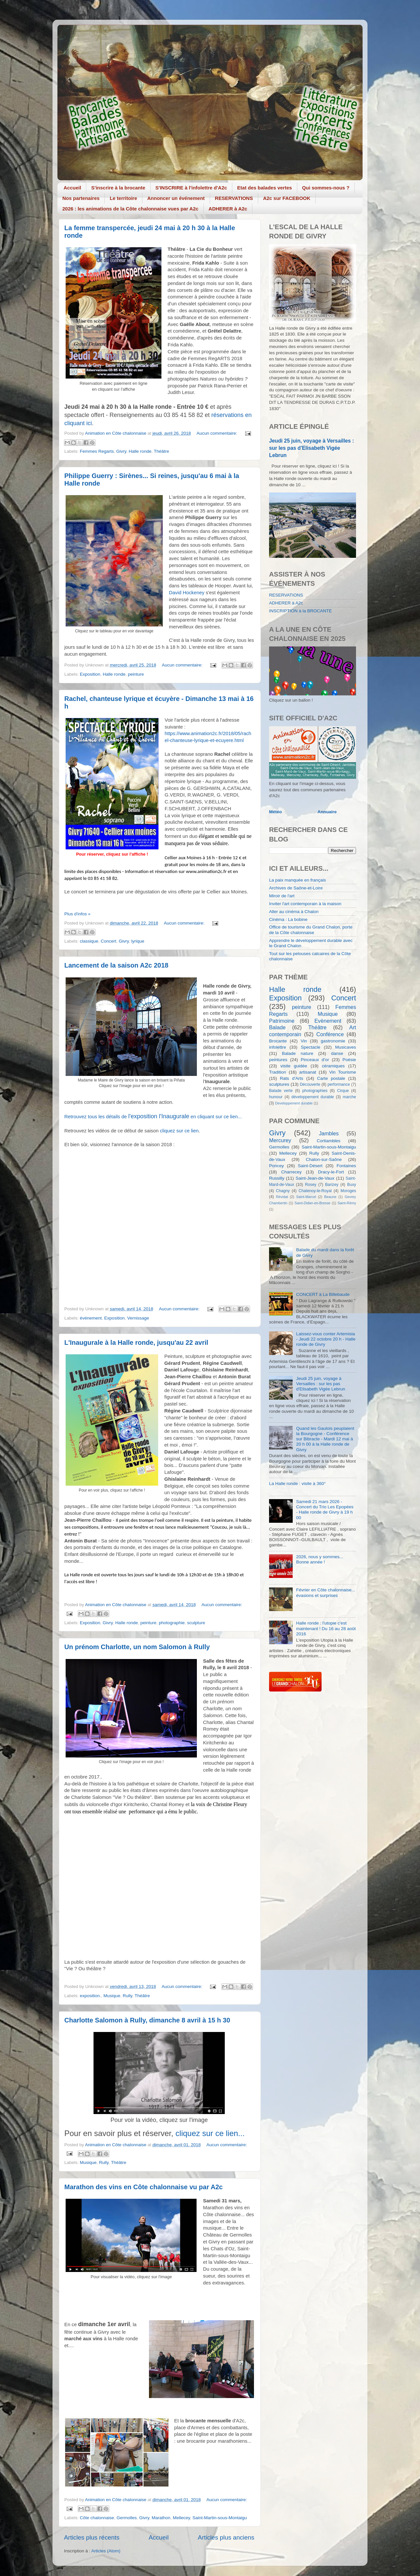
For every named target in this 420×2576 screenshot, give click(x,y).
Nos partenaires (80, 198)
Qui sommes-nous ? (325, 187)
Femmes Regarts (97, 451)
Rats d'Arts (291, 1078)
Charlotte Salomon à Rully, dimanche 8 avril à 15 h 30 (147, 2020)
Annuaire (327, 811)
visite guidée (293, 1065)
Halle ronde (140, 451)
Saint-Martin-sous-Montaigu (220, 2517)
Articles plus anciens (226, 2537)
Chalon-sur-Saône (324, 1159)
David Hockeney (186, 592)
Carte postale (331, 1078)
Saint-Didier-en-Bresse (312, 1203)
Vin (304, 1040)
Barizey (331, 1184)
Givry (121, 451)
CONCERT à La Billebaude (322, 1294)
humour (276, 1097)
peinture (136, 674)
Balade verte (281, 1090)
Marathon (161, 2517)
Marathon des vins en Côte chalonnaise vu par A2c (143, 2187)
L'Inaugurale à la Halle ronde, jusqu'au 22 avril (136, 1342)
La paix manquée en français (297, 880)
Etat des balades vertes (264, 187)
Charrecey (291, 1171)
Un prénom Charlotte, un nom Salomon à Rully (137, 1646)
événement (91, 1318)
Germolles (126, 2517)
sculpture (196, 1622)
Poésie (349, 1059)
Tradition (277, 1072)
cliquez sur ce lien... (210, 2133)
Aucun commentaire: (218, 433)
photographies (314, 1090)
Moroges (348, 1191)
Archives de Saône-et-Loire (296, 887)
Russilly (276, 1178)
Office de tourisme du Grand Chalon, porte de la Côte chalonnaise (310, 930)
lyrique (137, 941)
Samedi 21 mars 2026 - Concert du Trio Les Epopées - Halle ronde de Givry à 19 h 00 (324, 1509)
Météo (275, 811)
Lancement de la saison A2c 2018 (116, 965)
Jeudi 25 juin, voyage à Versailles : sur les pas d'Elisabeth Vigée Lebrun (311, 448)
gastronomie (333, 1040)
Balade (277, 1027)
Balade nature (297, 1053)
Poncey (276, 1165)
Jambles (329, 1133)
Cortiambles (328, 1140)
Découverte (310, 1084)
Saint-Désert (310, 1165)
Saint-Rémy (347, 1203)
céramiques (333, 1065)
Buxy (351, 1184)
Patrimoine (281, 1021)
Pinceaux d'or (315, 1059)
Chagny (283, 1191)
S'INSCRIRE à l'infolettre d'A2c (191, 187)
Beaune (330, 1197)
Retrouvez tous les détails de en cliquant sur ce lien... (153, 1116)
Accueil (72, 187)
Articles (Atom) (105, 2550)
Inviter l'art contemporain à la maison (305, 903)
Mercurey (280, 1140)
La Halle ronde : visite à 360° (297, 1483)
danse (337, 1053)
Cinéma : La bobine (288, 919)
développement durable (312, 1097)
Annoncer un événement (176, 198)
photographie (172, 1622)
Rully (127, 1995)
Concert (108, 941)
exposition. (90, 1995)
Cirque (343, 1090)
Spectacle (310, 1047)
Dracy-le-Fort (331, 1171)
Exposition (90, 674)
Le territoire (123, 198)
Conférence (330, 1034)
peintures (278, 1059)
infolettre (277, 1047)
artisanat (307, 1072)
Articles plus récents (91, 2537)
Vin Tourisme (342, 1072)
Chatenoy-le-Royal (315, 1191)
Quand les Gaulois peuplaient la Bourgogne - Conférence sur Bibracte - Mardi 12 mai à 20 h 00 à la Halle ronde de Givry (325, 1439)
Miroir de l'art (282, 895)
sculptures (279, 1084)
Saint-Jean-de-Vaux (315, 1178)
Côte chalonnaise (97, 2517)
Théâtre (161, 451)
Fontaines (346, 1165)
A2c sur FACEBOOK (286, 198)
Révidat (282, 1197)
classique (89, 941)
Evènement (327, 1021)
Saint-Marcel (306, 1197)
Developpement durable (294, 1103)
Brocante (278, 1040)
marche (349, 1097)
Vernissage (138, 1318)
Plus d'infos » (77, 913)
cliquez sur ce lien (179, 1130)
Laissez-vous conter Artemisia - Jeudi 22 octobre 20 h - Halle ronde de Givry (325, 1339)
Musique (111, 1995)
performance (338, 1084)
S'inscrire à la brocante (118, 187)
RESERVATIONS (234, 198)
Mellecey (181, 2517)
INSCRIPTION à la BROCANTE (300, 610)
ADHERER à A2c (228, 208)
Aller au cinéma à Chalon (294, 911)
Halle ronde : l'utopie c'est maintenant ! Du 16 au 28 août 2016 (326, 1628)
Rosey (310, 1184)
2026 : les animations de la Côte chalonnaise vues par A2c (130, 208)
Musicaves (345, 1047)
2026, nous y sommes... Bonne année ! (319, 1559)
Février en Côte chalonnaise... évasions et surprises (325, 1592)
